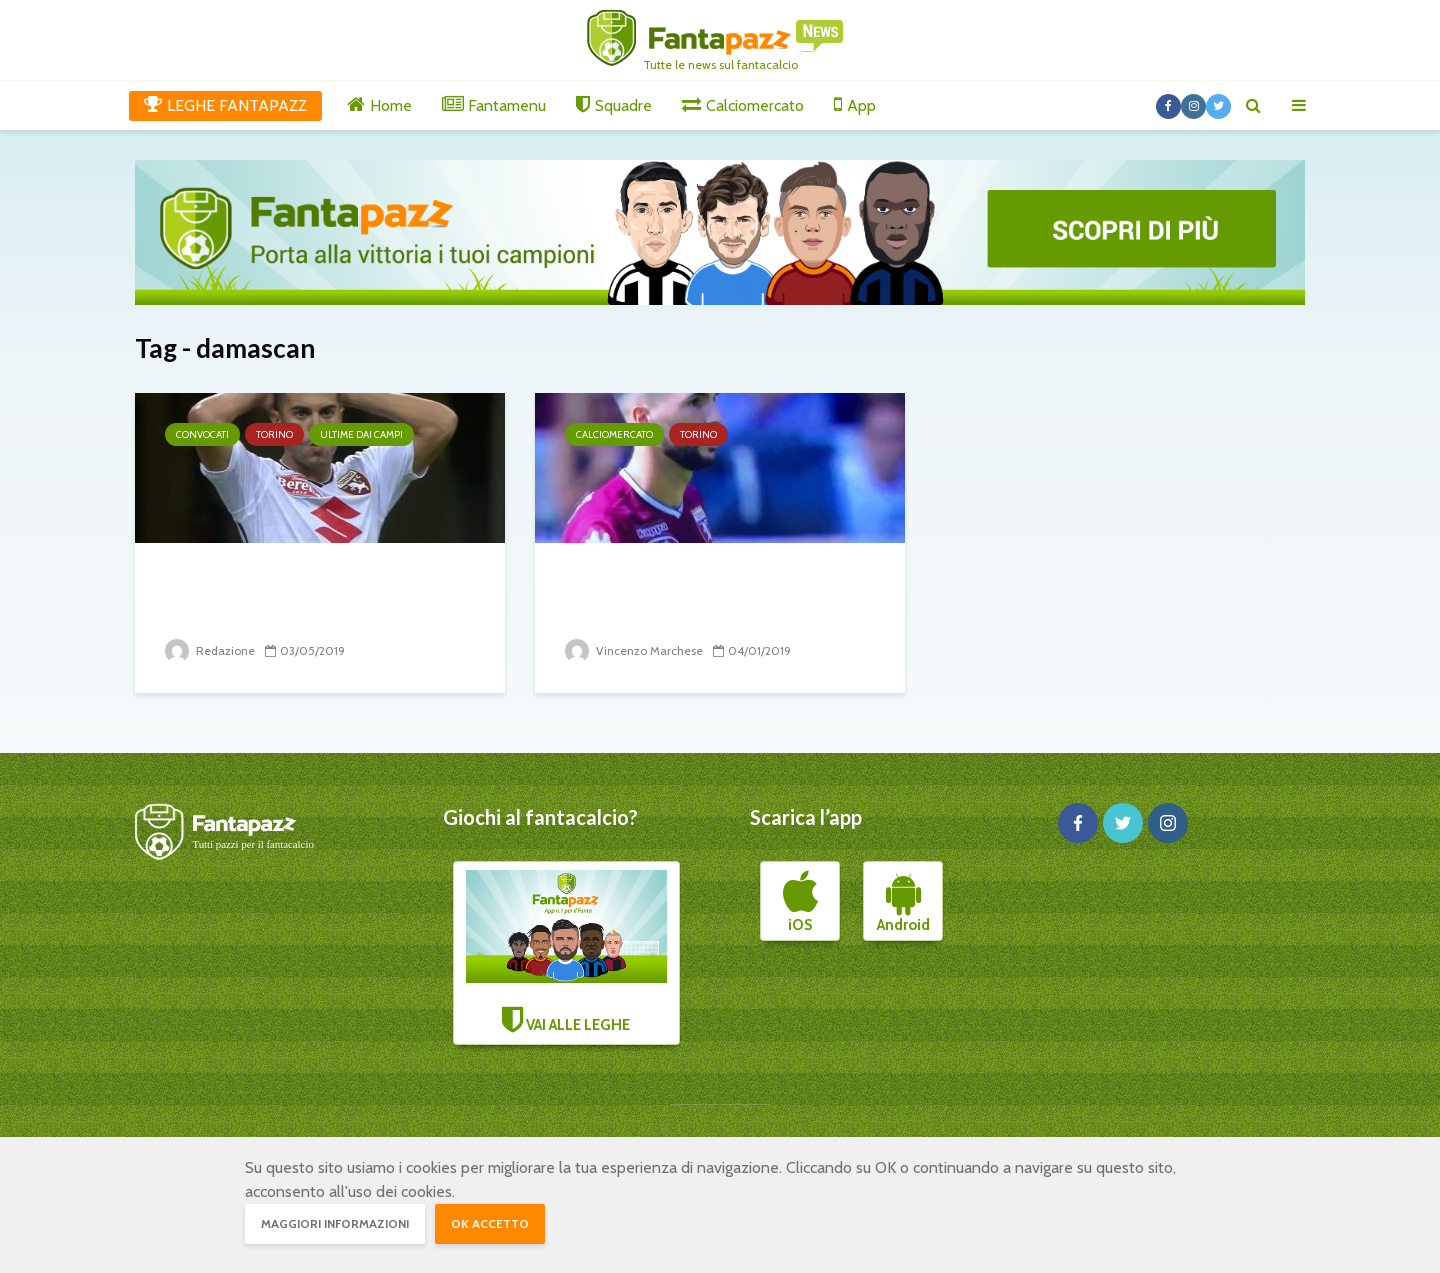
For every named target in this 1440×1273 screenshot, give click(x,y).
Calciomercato (614, 434)
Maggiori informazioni (335, 1223)
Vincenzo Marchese (634, 650)
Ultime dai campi (361, 434)
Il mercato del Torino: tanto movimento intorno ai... (700, 595)
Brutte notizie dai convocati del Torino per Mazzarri (302, 595)
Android (903, 902)
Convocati (202, 434)
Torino (274, 434)
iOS (800, 902)
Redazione (210, 650)
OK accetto (490, 1223)
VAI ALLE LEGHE (567, 952)
